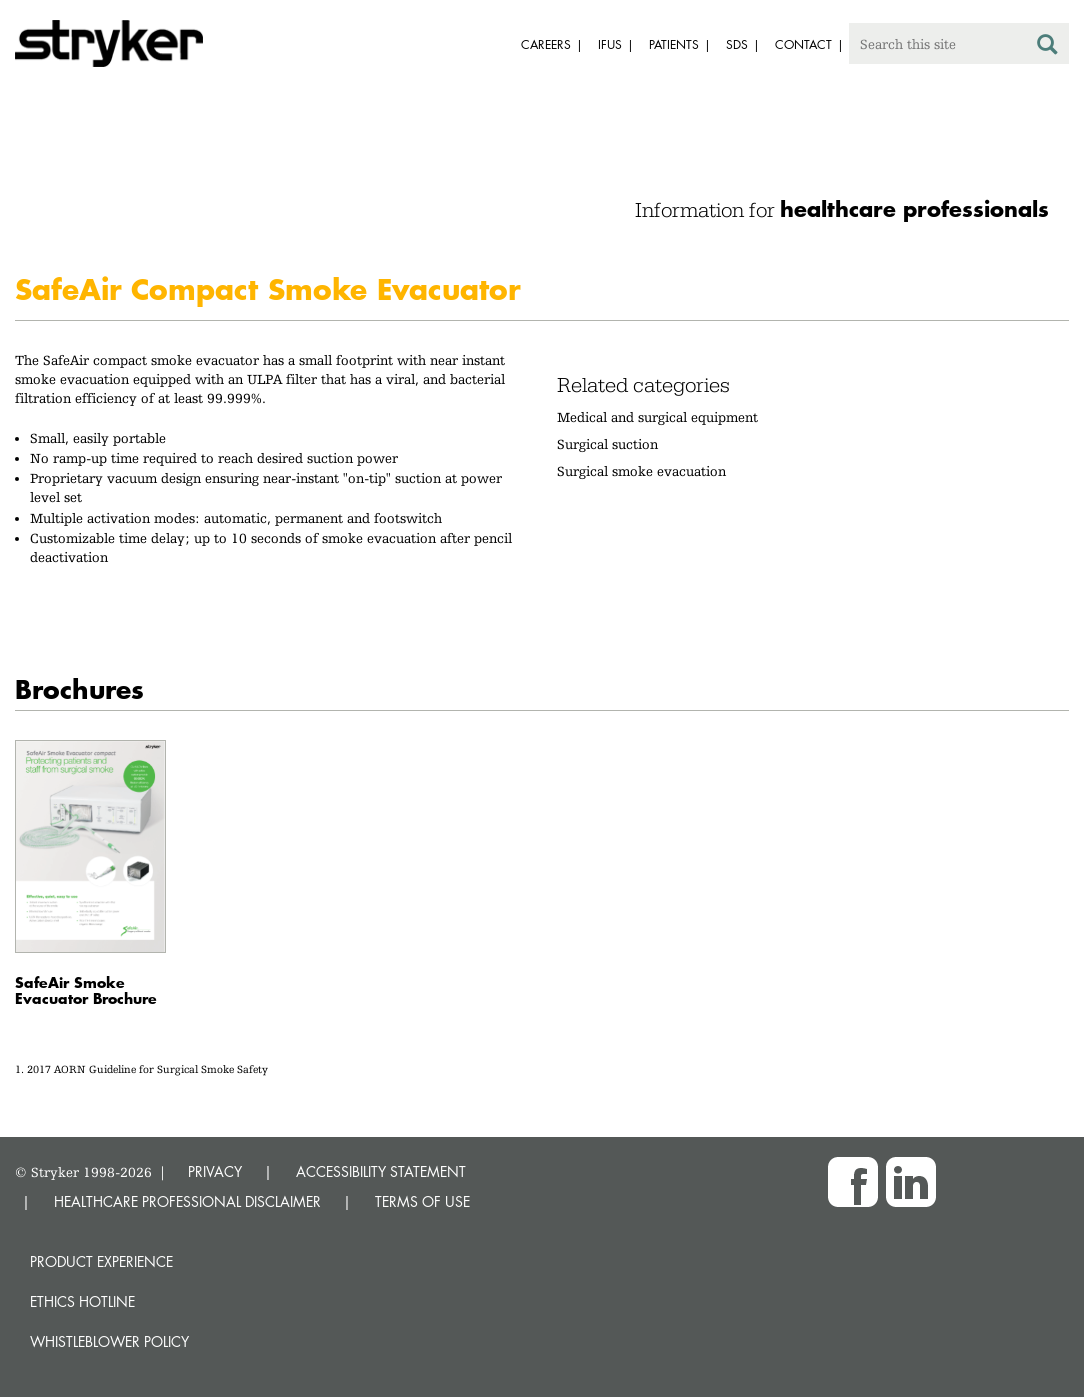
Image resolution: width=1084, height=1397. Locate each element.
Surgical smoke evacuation (641, 471)
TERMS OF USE (422, 1201)
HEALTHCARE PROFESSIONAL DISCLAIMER (187, 1201)
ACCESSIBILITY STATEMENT (381, 1171)
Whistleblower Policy (109, 1341)
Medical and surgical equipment (657, 417)
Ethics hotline (82, 1301)
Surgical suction (607, 444)
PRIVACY (215, 1171)
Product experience (101, 1261)
